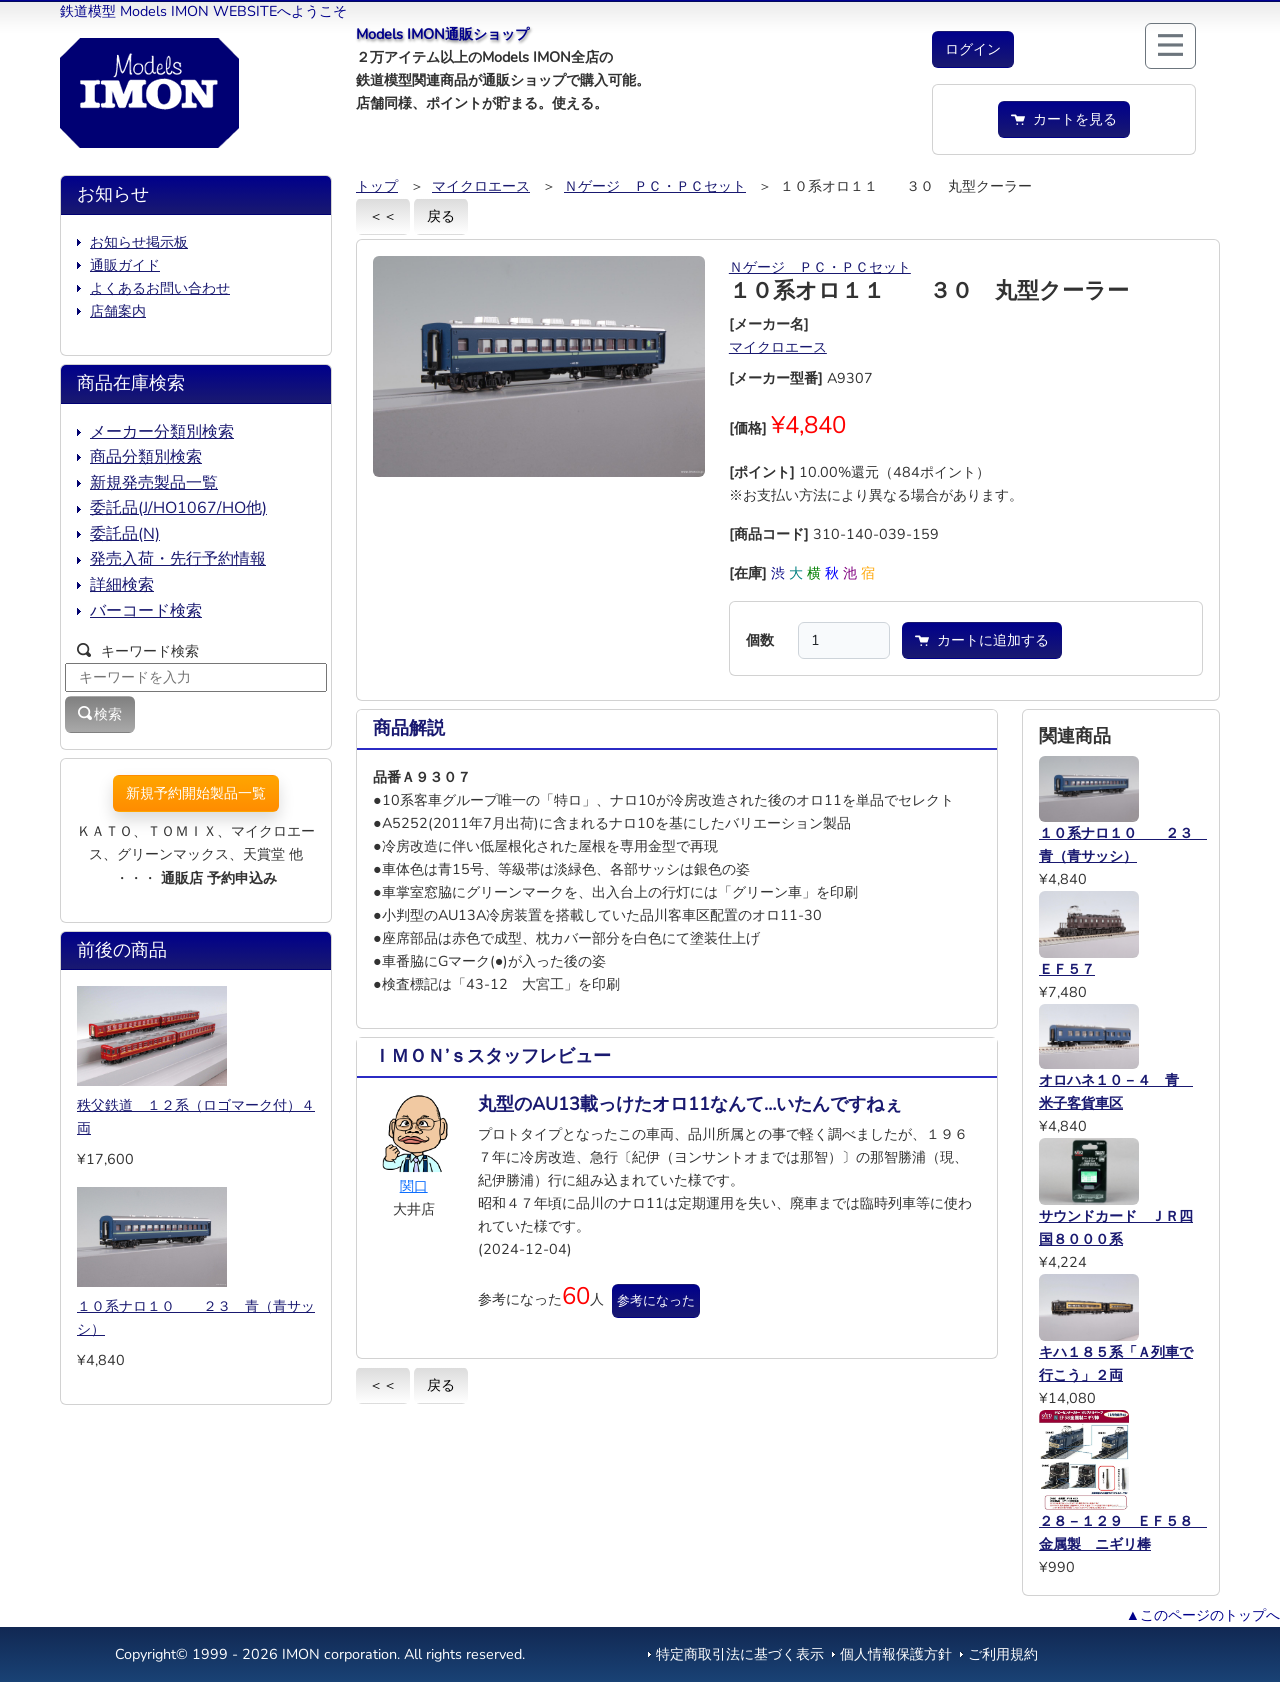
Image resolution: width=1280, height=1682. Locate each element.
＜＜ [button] (383, 216)
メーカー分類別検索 (162, 432)
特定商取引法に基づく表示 (740, 1654)
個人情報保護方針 (896, 1654)
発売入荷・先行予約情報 (178, 559)
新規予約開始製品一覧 (196, 793)
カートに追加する (982, 640)
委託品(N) (125, 534)
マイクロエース (481, 186)
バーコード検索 (146, 611)
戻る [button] (441, 216)
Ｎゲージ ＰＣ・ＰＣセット (655, 186)
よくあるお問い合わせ (160, 288)
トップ (377, 186)
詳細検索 (122, 585)
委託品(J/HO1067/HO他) (178, 508)
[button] (973, 49)
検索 (100, 714)
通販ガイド (125, 265)
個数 (760, 640)
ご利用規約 (1003, 1654)
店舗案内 (118, 311)
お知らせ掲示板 (139, 242)
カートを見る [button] (1064, 119)
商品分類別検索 (146, 457)
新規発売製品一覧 (154, 483)
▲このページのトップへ (1203, 1615)
